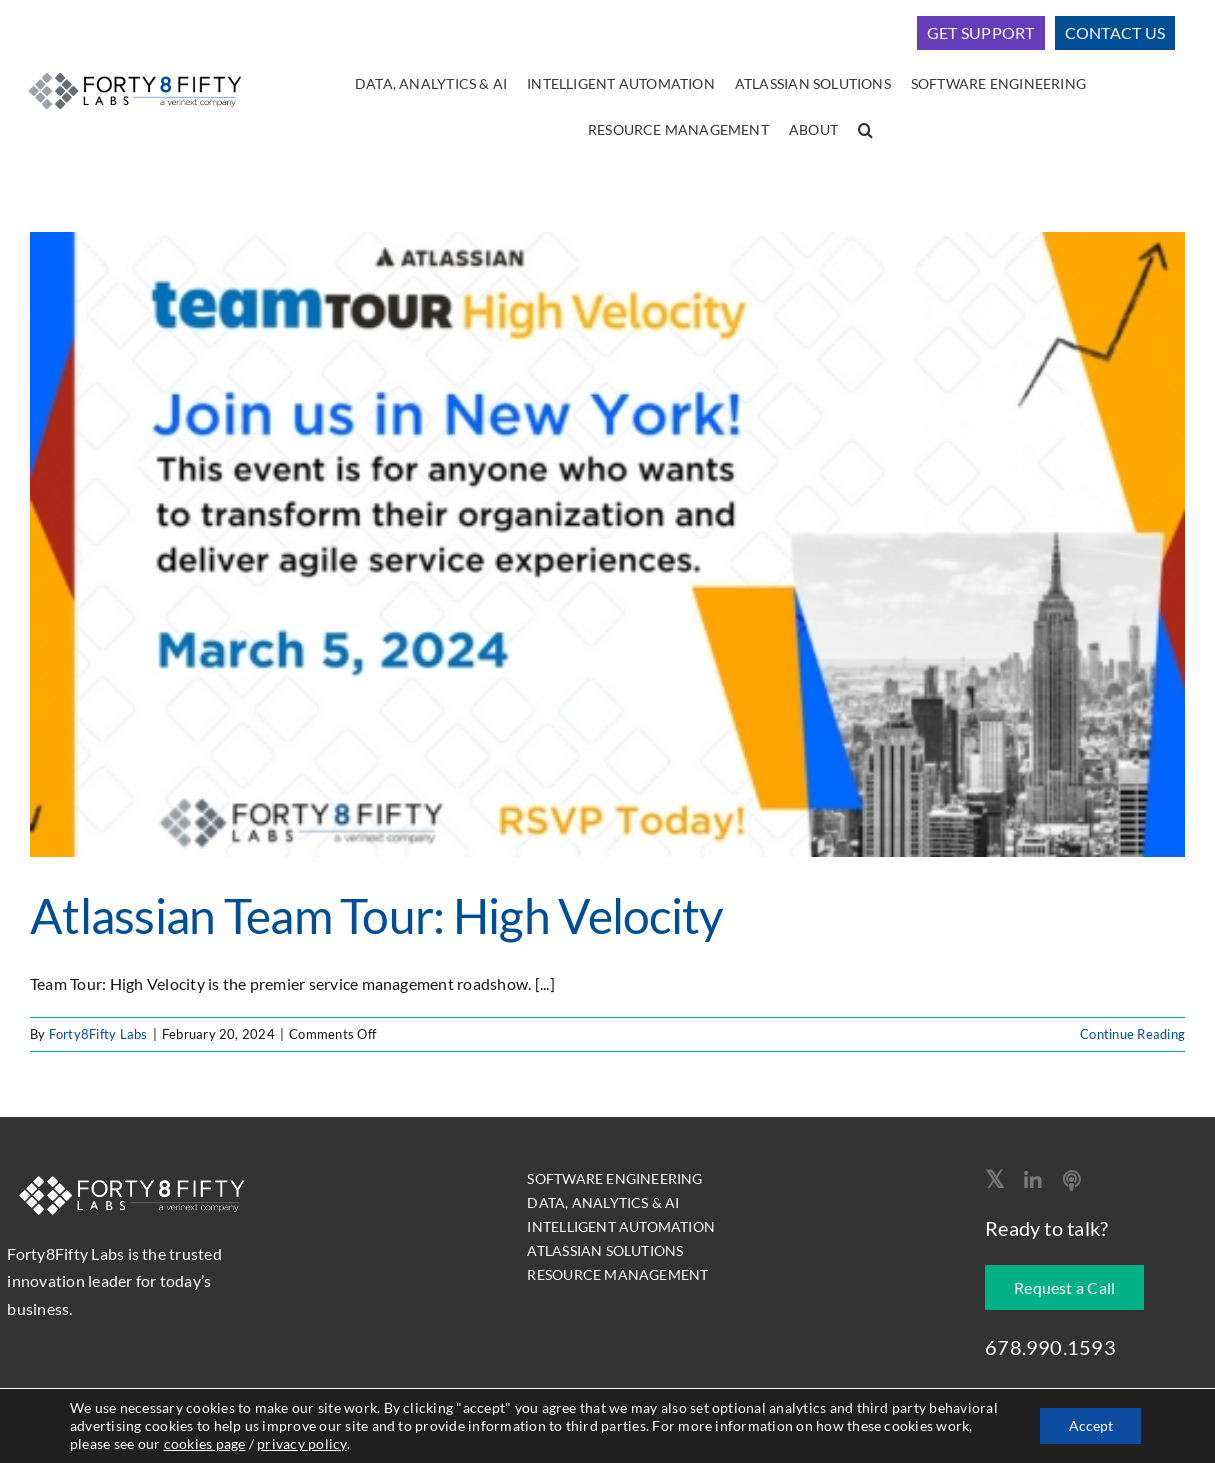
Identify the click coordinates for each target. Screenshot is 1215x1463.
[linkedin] (1033, 1181)
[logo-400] (135, 71)
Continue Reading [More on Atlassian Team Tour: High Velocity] (1132, 1034)
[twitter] (994, 1179)
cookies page (296, 1443)
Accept (1089, 1425)
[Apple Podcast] (1072, 1181)
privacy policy (393, 1443)
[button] (865, 131)
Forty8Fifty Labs (98, 1034)
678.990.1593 (1050, 1347)
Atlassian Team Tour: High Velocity (377, 915)
